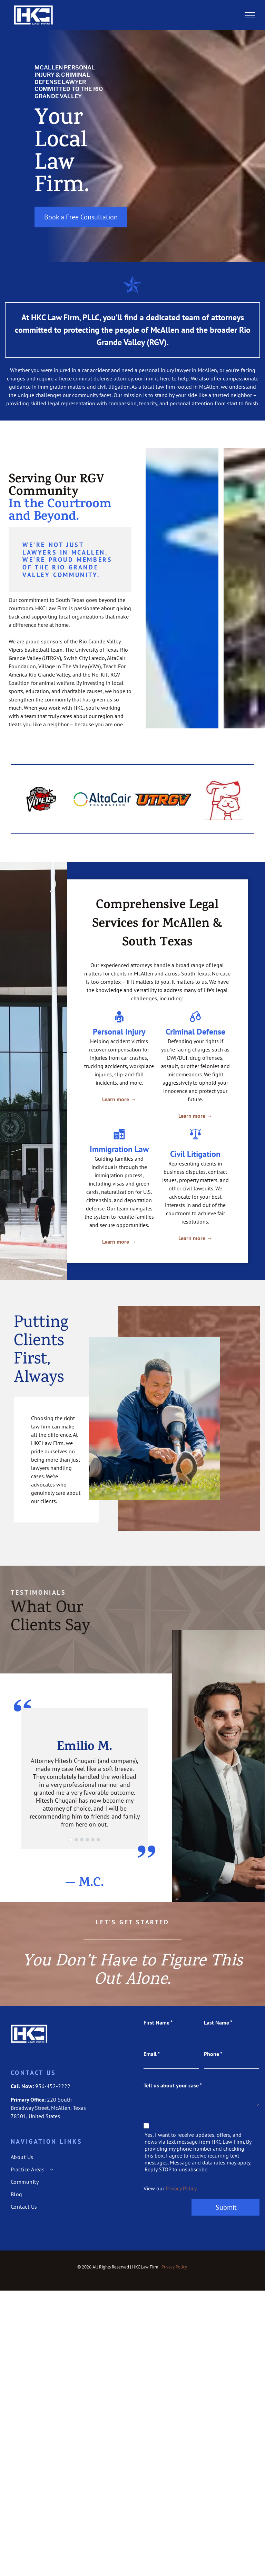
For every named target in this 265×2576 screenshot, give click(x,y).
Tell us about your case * (173, 2085)
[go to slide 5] (92, 1839)
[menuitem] (61, 2157)
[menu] (250, 15)
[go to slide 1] (70, 1839)
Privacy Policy (181, 2188)
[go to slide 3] (81, 1839)
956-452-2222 (52, 2086)
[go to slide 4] (87, 1839)
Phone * (213, 2053)
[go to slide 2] (76, 1839)
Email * (152, 2053)
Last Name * (218, 2022)
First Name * (158, 2022)
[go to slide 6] (98, 1839)
